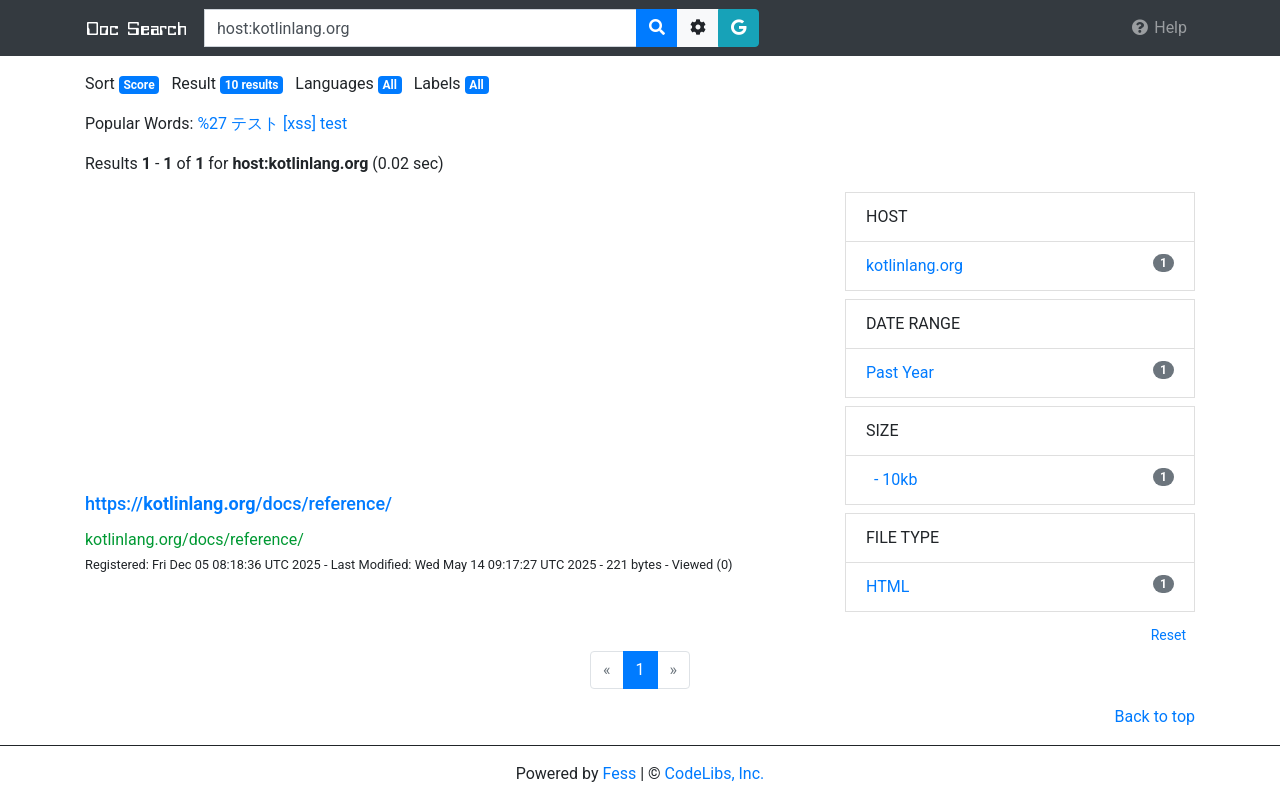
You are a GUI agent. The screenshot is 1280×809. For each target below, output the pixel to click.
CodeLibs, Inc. (715, 773)
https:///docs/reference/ (238, 503)
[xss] (299, 123)
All (389, 85)
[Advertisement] (450, 332)
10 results (252, 85)
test (333, 123)
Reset (1168, 635)
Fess (620, 773)
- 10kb (891, 479)
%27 (212, 123)
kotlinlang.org (914, 265)
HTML (887, 586)
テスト (255, 123)
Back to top (1155, 716)
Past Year (900, 372)
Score (138, 85)
